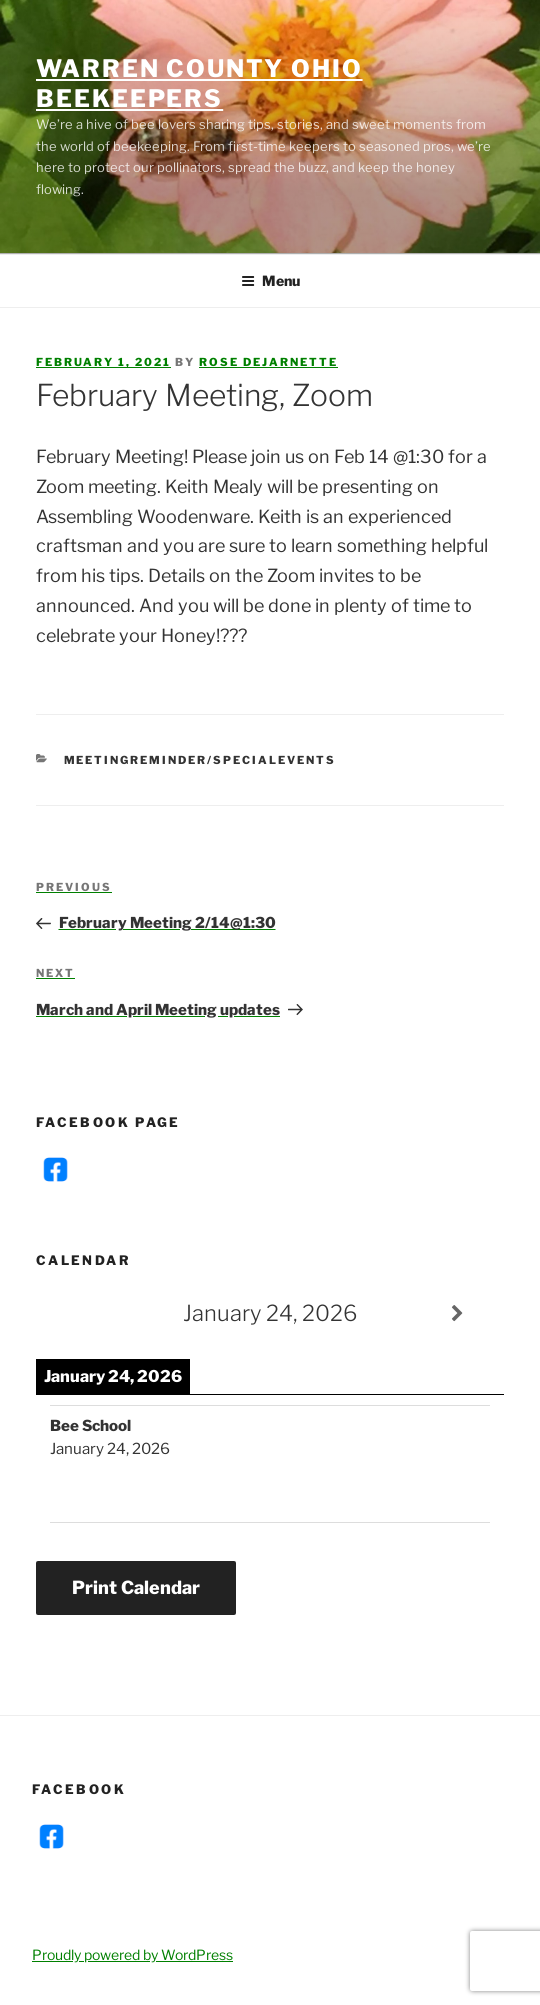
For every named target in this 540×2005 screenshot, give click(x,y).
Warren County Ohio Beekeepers (199, 83)
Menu (270, 280)
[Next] (457, 1314)
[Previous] (83, 1314)
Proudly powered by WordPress (132, 1954)
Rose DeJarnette (268, 362)
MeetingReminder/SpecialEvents (200, 760)
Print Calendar (136, 1587)
